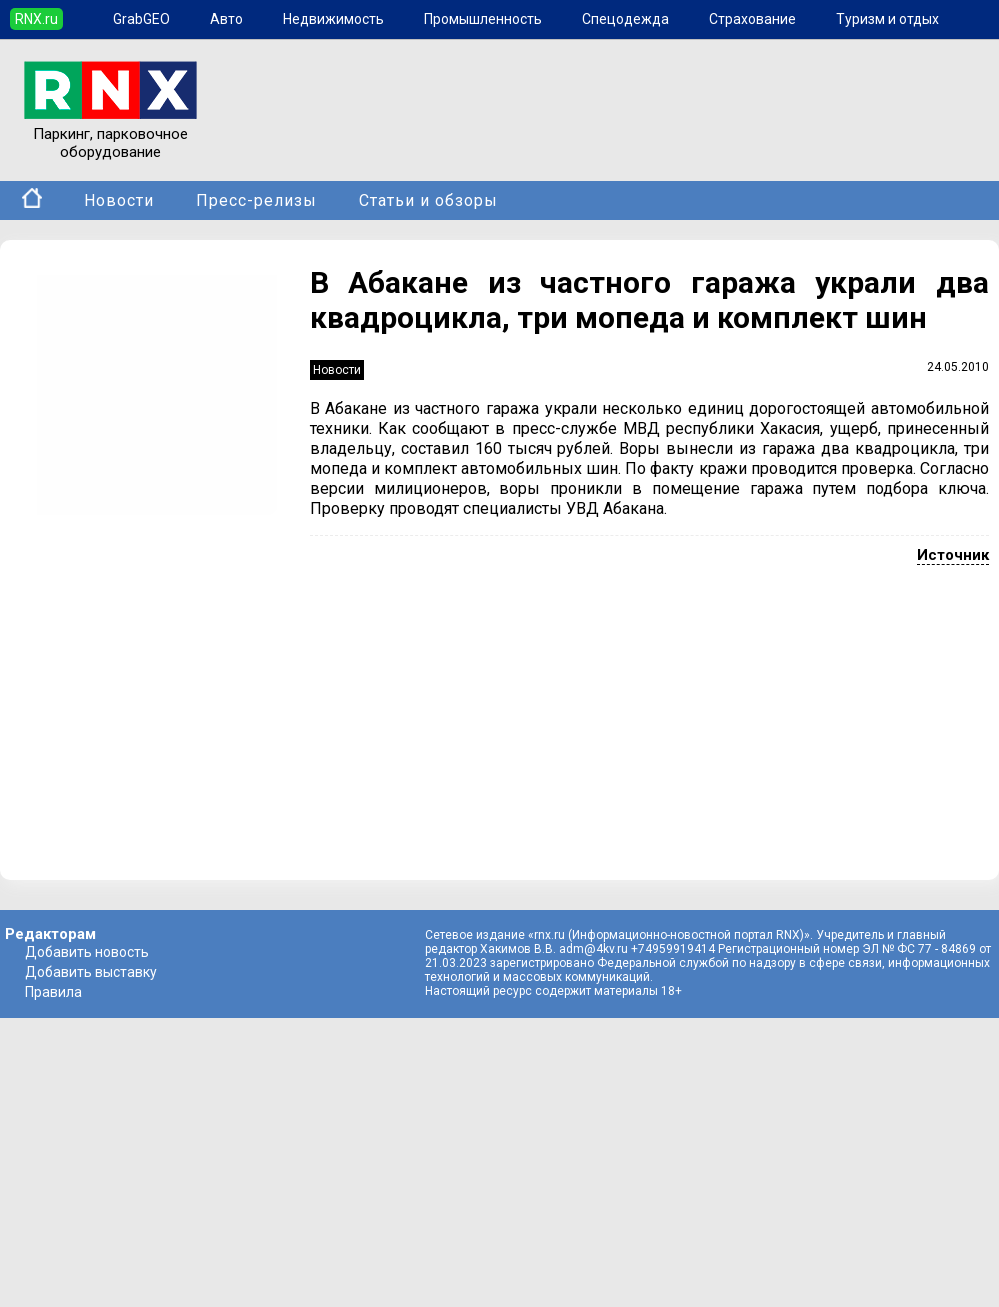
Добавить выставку (91, 972)
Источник (953, 555)
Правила (53, 992)
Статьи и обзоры (428, 200)
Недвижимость (333, 19)
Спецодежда (625, 19)
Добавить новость (87, 952)
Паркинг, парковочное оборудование (110, 134)
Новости (119, 200)
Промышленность (483, 19)
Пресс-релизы (256, 200)
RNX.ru (36, 19)
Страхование (752, 19)
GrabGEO (141, 19)
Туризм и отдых (887, 19)
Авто (226, 19)
